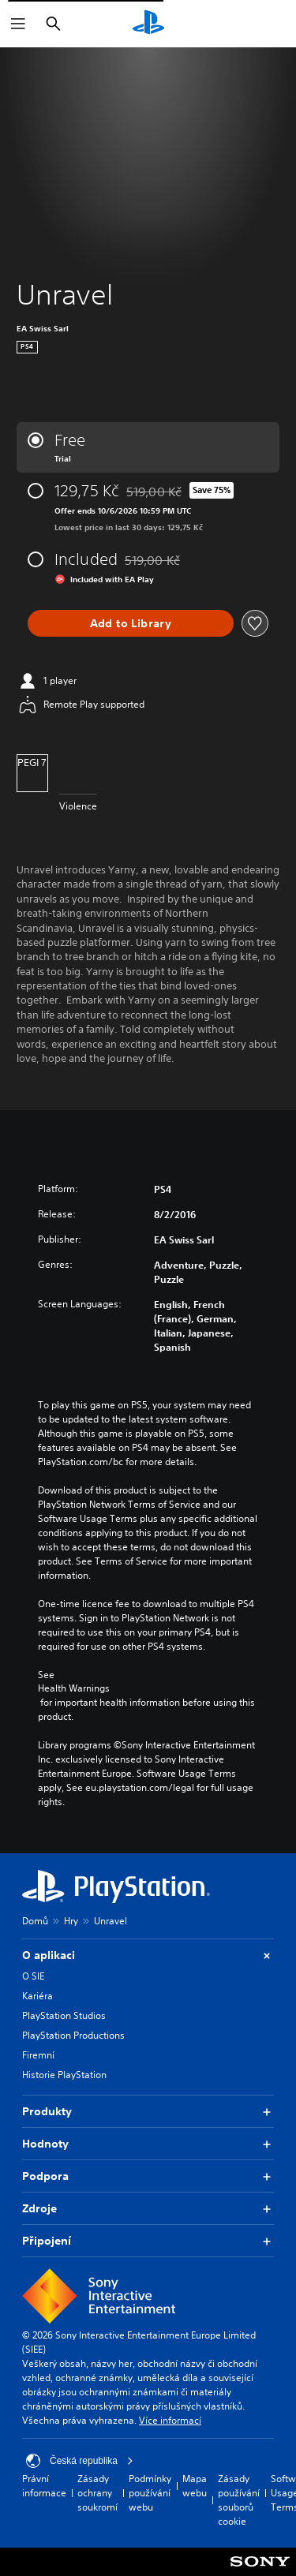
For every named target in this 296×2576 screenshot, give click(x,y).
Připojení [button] (148, 2241)
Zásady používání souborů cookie (239, 2500)
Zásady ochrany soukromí (97, 2493)
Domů (35, 1920)
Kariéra (37, 1995)
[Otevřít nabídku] (18, 23)
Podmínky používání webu (150, 2493)
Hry (71, 1920)
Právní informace (44, 2485)
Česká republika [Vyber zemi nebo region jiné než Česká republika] (79, 2461)
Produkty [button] (148, 2111)
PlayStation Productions (73, 2035)
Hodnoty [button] (148, 2144)
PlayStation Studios (64, 2015)
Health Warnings (74, 1688)
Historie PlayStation (64, 2074)
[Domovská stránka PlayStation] (148, 23)
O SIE (33, 1976)
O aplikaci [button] (148, 1955)
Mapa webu (194, 2485)
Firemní (38, 2055)
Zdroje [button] (148, 2208)
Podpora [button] (148, 2176)
